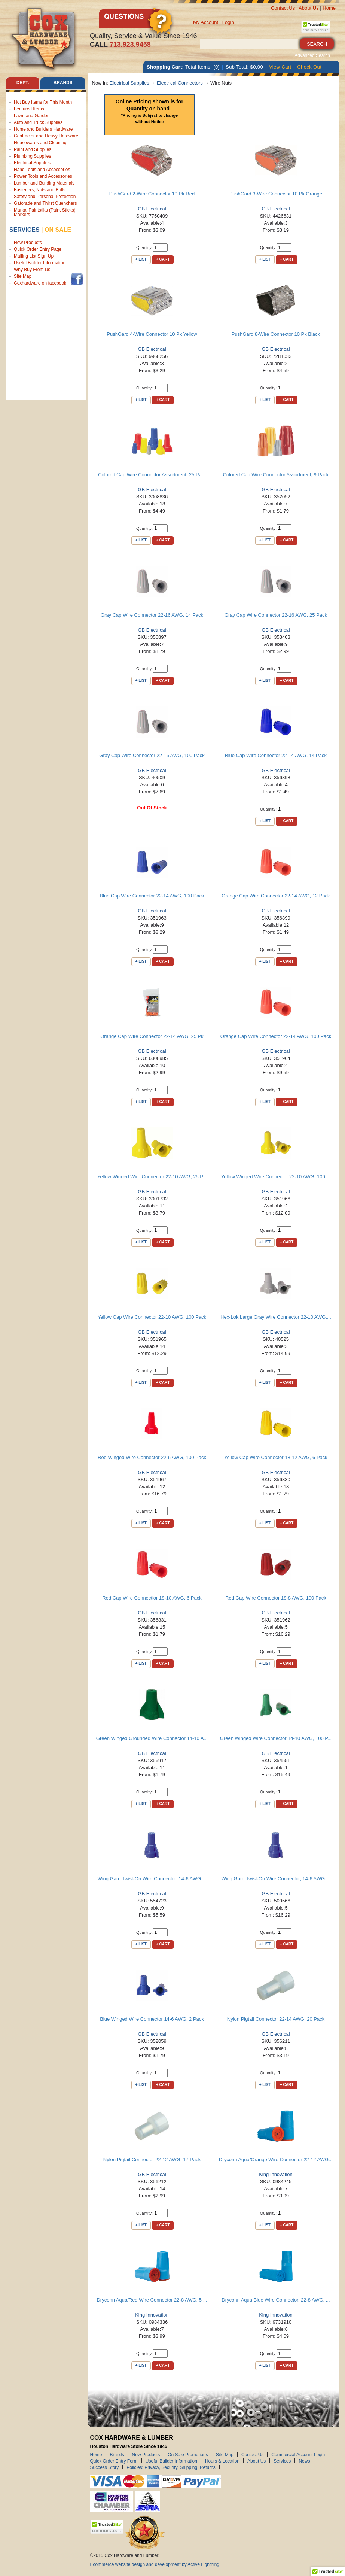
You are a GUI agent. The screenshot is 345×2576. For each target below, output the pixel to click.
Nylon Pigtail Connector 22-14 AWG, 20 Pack (275, 2019)
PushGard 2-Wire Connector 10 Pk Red (152, 194)
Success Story (104, 2467)
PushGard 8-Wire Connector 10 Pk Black (276, 334)
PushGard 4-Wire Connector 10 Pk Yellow (152, 334)
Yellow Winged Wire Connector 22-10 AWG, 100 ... (275, 1176)
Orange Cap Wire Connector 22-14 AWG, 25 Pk (152, 1036)
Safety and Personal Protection (45, 196)
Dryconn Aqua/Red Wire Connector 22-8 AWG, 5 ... (152, 2300)
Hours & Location (222, 2460)
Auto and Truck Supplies (38, 122)
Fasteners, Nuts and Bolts (39, 189)
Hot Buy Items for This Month (43, 102)
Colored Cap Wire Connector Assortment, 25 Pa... (152, 474)
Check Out (309, 67)
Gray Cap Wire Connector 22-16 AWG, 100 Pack (151, 755)
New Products (28, 243)
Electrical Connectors (180, 83)
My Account (205, 22)
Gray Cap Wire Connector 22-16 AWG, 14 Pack (152, 615)
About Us (308, 8)
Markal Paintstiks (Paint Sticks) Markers (45, 212)
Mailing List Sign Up (34, 256)
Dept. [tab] (22, 83)
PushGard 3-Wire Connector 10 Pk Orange (275, 194)
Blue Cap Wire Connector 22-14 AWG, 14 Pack (276, 755)
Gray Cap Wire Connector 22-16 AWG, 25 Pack (276, 615)
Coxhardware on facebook (41, 283)
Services (24, 230)
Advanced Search (312, 55)
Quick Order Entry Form (114, 2460)
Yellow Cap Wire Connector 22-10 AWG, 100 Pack (152, 1317)
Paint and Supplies (32, 149)
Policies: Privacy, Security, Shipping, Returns (171, 2467)
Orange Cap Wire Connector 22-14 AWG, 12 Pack (276, 896)
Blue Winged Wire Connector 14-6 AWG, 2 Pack (152, 2019)
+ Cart (163, 259)
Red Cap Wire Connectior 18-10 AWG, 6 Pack (151, 1598)
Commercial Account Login (298, 2454)
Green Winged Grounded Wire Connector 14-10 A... (152, 1738)
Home (329, 8)
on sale (58, 230)
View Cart (280, 67)
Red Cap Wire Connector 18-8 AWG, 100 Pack (275, 1598)
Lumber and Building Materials (44, 183)
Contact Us (283, 8)
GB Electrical (152, 209)
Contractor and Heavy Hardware (46, 136)
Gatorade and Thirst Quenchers (45, 203)
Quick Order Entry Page (37, 249)
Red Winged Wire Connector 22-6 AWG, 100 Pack (152, 1457)
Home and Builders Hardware (43, 129)
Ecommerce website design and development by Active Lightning (155, 2564)
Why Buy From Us (32, 270)
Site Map (22, 276)
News (304, 2460)
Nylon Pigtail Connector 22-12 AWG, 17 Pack (152, 2159)
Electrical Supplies (32, 162)
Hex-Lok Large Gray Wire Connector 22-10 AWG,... (275, 1317)
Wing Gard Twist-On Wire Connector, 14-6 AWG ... (151, 1878)
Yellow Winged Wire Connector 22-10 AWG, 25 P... (152, 1176)
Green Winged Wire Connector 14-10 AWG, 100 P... (276, 1738)
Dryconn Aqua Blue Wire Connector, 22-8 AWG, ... (276, 2300)
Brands (117, 2454)
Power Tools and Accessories (43, 176)
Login (228, 22)
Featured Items (29, 109)
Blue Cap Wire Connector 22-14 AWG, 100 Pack (152, 896)
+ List (141, 259)
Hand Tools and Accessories (42, 169)
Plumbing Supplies (32, 156)
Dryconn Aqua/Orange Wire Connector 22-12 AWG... (276, 2159)
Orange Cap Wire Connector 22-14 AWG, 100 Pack (276, 1036)
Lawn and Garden (31, 115)
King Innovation (276, 2174)
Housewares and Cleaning (40, 142)
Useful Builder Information (39, 263)
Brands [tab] (63, 83)
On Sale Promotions (188, 2454)
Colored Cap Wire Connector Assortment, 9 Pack (276, 474)
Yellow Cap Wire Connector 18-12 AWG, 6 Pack (275, 1457)
